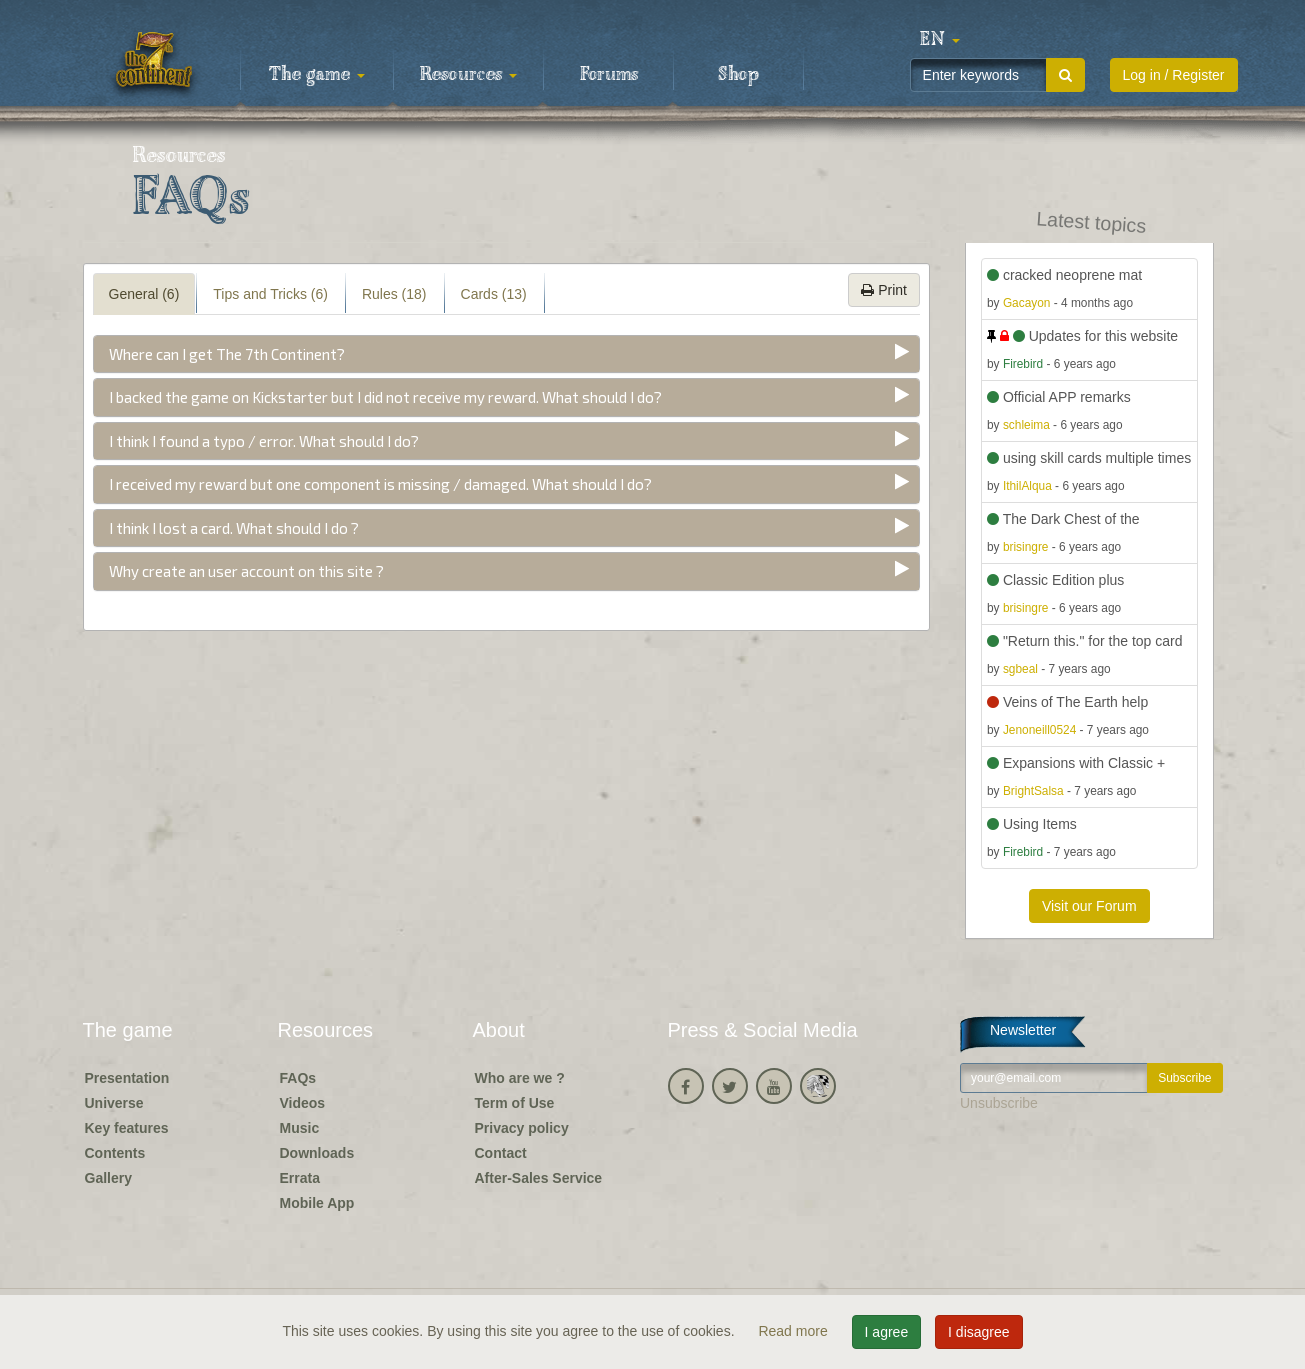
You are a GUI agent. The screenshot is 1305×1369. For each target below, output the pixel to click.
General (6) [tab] (144, 294)
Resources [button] (468, 75)
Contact (501, 1153)
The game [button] (317, 75)
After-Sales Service (539, 1178)
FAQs (298, 1078)
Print (884, 290)
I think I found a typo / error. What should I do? (264, 441)
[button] (940, 40)
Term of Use (515, 1103)
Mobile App (317, 1203)
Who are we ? (520, 1078)
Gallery (108, 1178)
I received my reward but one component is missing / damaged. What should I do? (380, 484)
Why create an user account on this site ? (246, 571)
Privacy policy (522, 1128)
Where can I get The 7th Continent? (227, 354)
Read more (794, 1331)
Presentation (127, 1078)
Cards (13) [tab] (494, 294)
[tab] (507, 354)
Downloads (317, 1153)
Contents (115, 1153)
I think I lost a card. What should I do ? (234, 528)
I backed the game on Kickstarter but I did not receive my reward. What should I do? (385, 397)
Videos (303, 1103)
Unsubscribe (999, 1103)
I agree (887, 1332)
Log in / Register (1174, 75)
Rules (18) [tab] (394, 294)
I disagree (978, 1332)
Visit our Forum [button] (1089, 906)
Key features (127, 1128)
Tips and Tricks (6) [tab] (270, 294)
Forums (609, 75)
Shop (738, 75)
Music (300, 1128)
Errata (300, 1178)
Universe (114, 1103)
